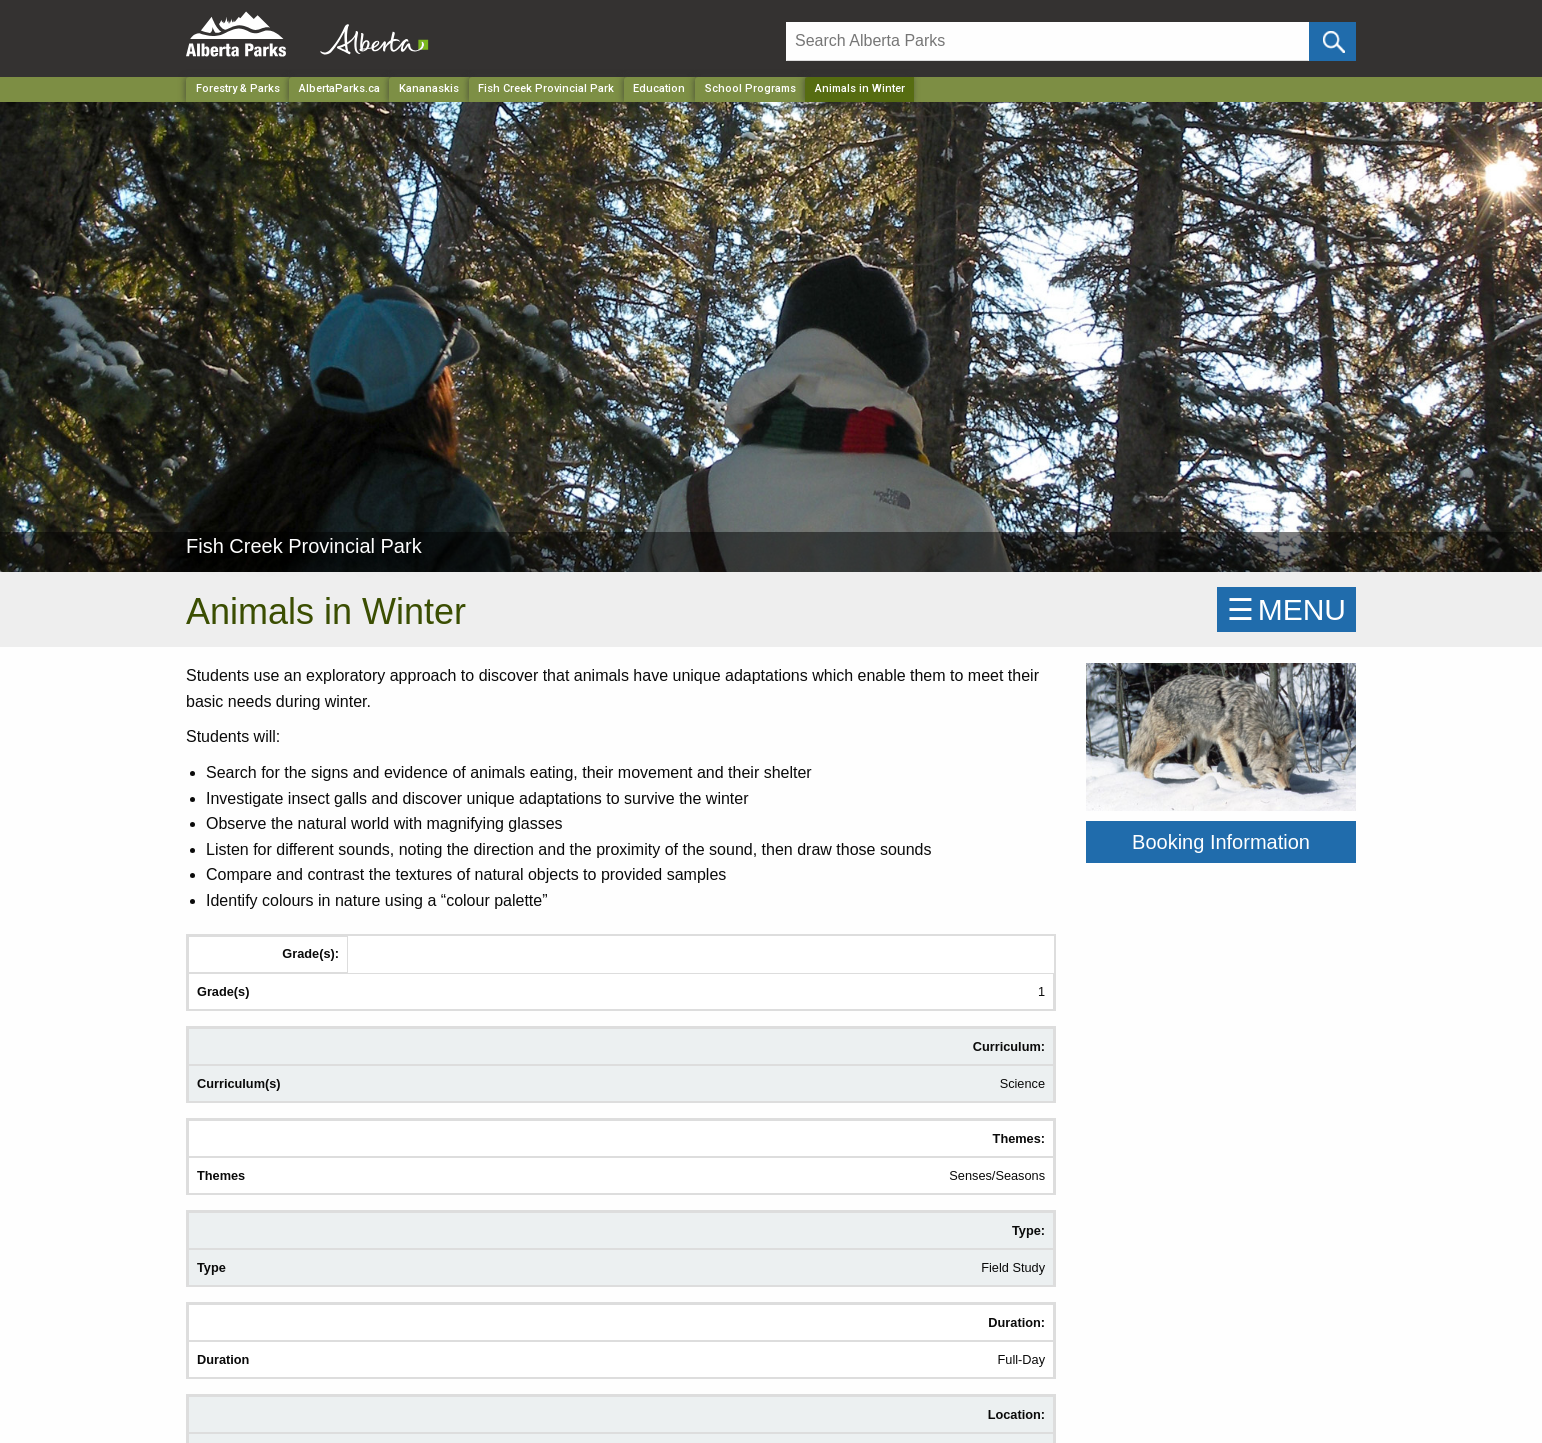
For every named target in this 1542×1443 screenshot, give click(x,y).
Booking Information (1221, 842)
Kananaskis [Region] (429, 88)
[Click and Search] (1332, 41)
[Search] (1047, 41)
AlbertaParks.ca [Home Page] (339, 88)
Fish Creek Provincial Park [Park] (546, 88)
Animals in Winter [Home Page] (860, 88)
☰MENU (1286, 609)
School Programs (750, 88)
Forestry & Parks (238, 88)
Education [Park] (659, 88)
